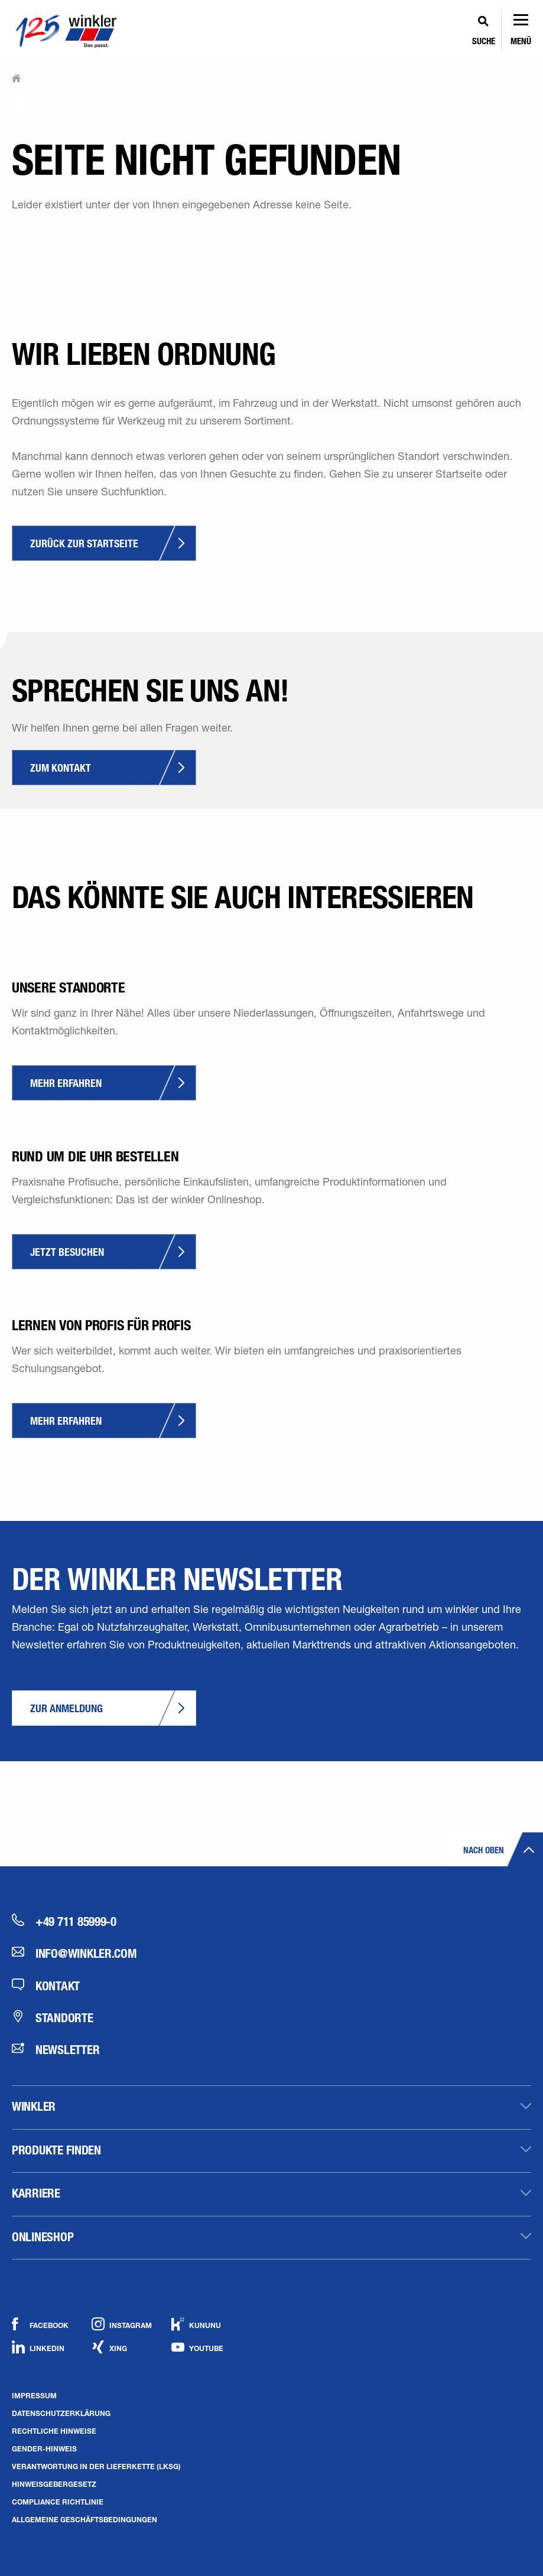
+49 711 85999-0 (64, 1921)
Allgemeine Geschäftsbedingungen (84, 2519)
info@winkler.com (74, 1953)
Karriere (36, 2192)
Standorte (52, 2017)
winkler (34, 2106)
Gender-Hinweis (44, 2448)
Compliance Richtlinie (57, 2501)
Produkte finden (56, 2149)
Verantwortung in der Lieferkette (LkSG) (96, 2466)
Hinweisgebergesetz (54, 2484)
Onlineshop (42, 2236)
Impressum (34, 2395)
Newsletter (55, 2049)
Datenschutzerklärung (61, 2413)
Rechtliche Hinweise (54, 2430)
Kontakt (46, 1985)
